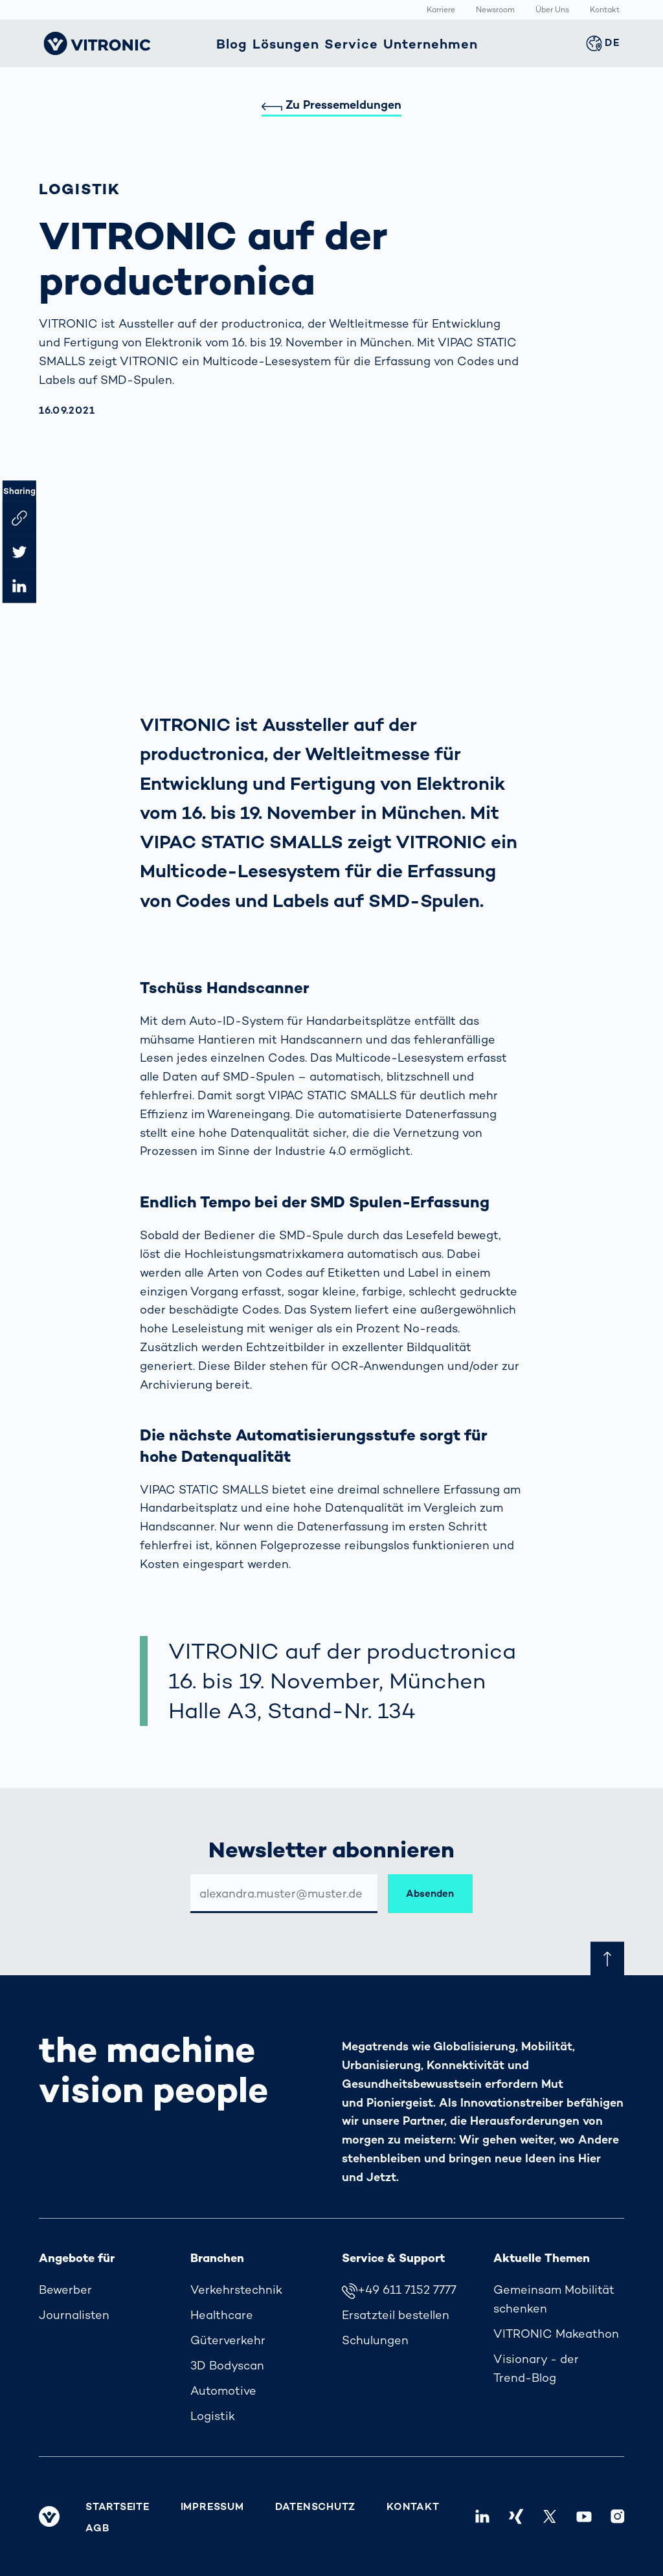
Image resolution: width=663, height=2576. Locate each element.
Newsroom (495, 10)
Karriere (441, 10)
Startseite (117, 2506)
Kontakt (605, 10)
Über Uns (552, 10)
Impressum (212, 2506)
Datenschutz (315, 2506)
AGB (97, 2528)
